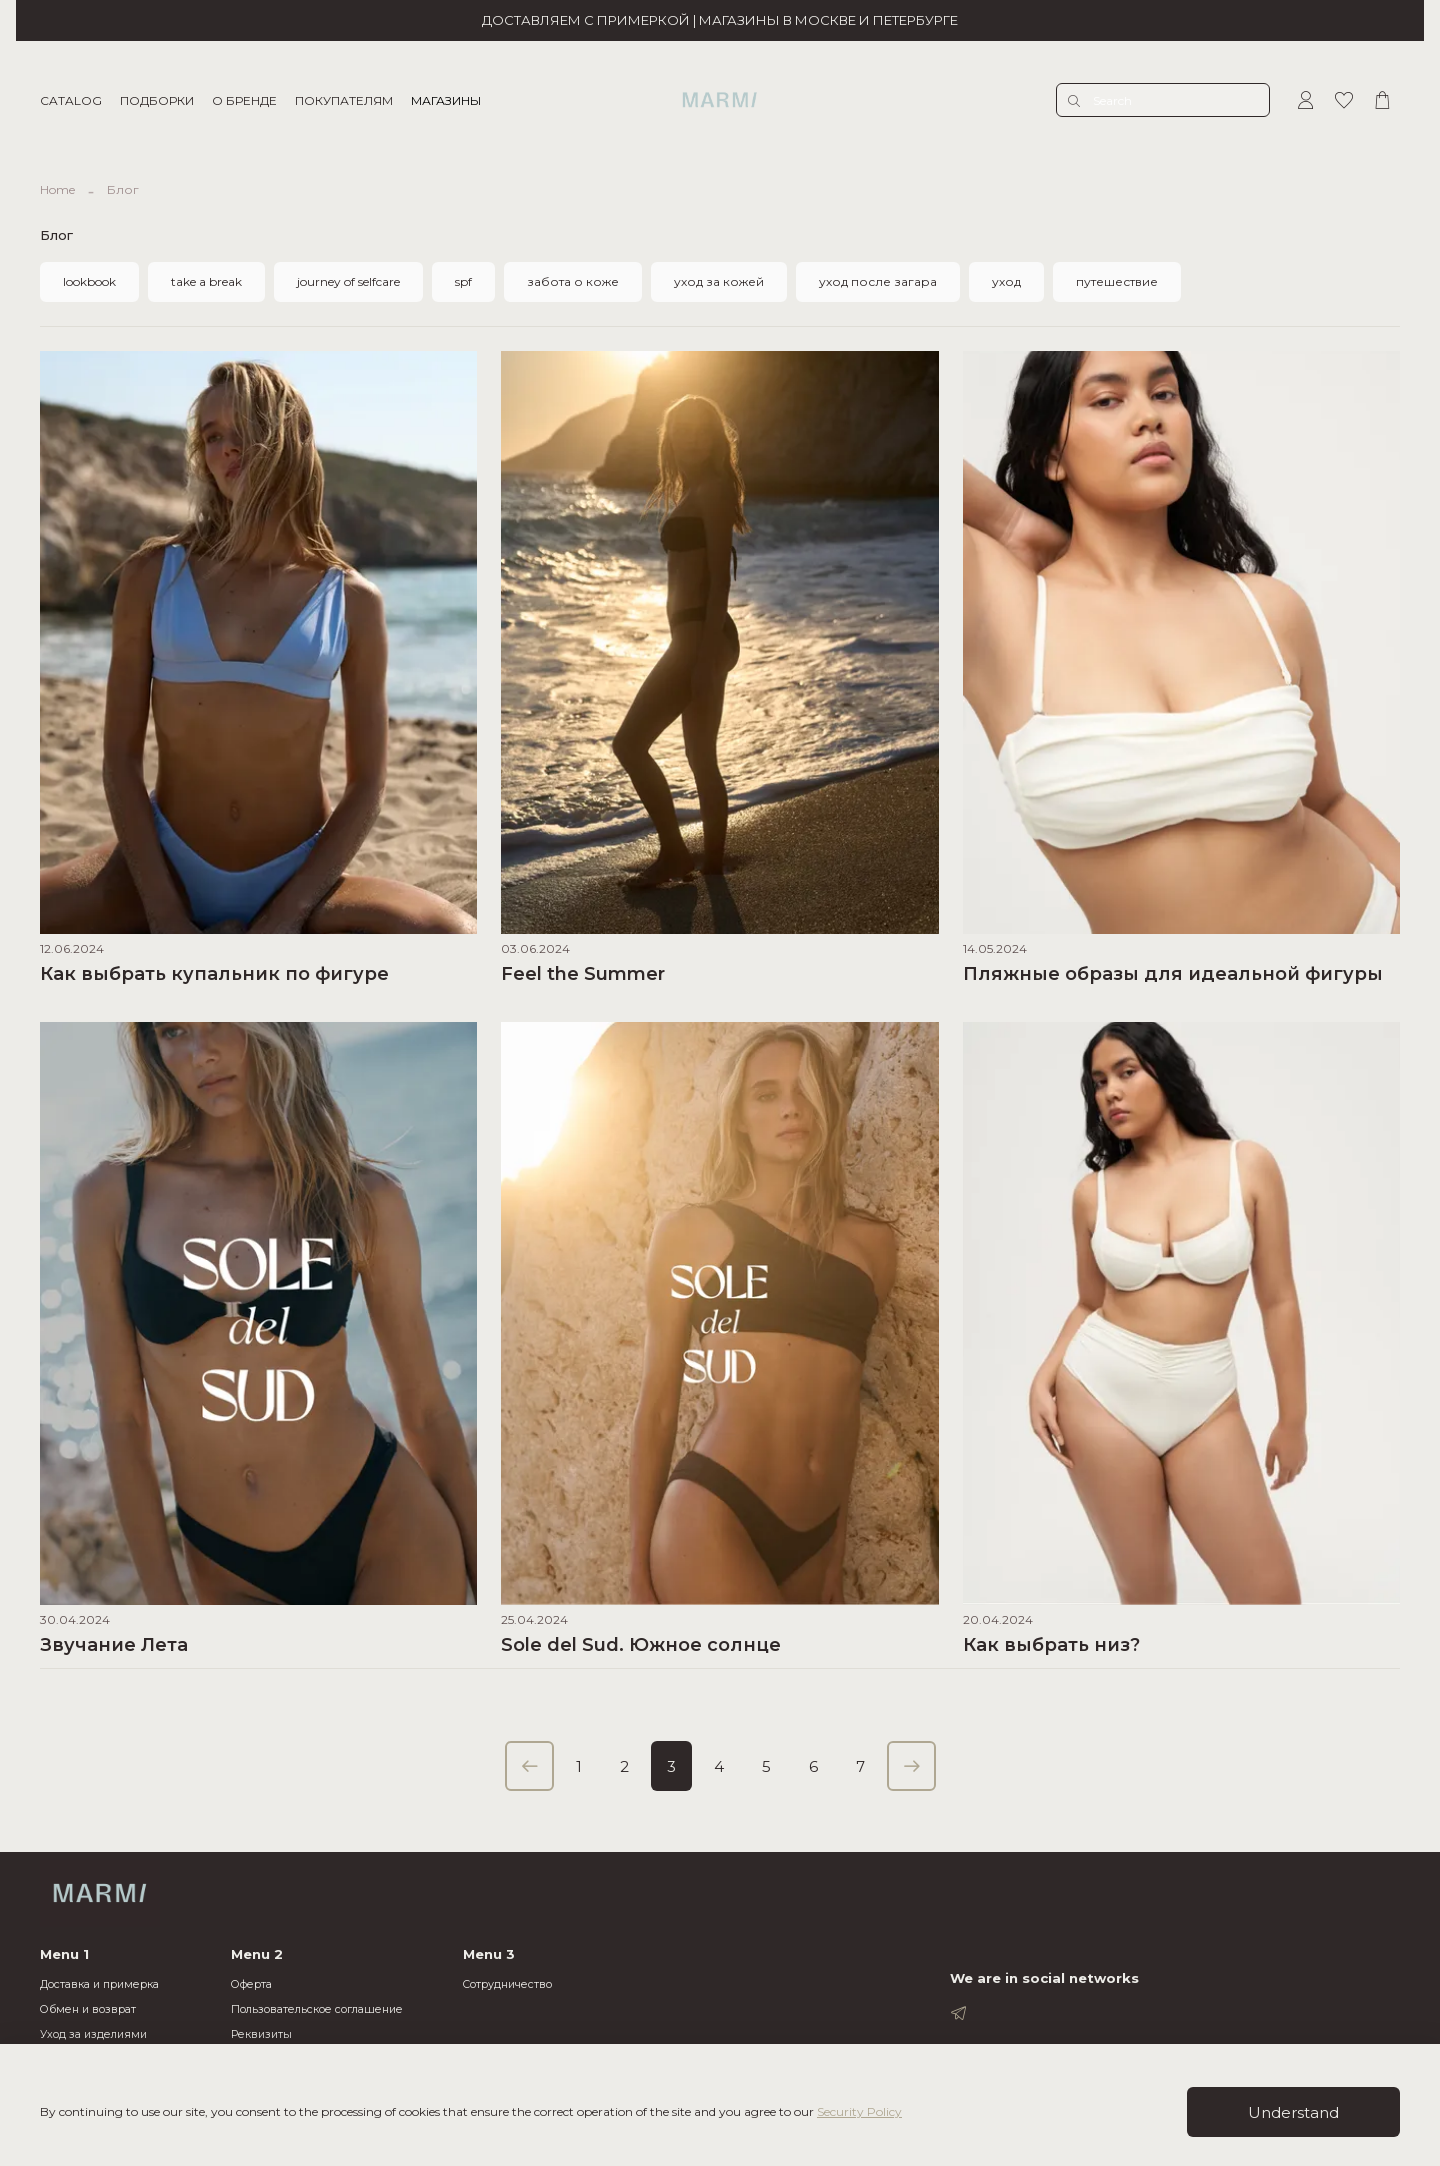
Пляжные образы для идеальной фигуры (1173, 974)
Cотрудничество (507, 1984)
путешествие (1117, 281)
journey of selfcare (348, 281)
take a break (206, 281)
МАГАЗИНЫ (446, 100)
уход (1006, 281)
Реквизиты (261, 2034)
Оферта (251, 1984)
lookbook (89, 281)
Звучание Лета (114, 1645)
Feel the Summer (583, 974)
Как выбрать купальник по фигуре (214, 974)
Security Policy (859, 2111)
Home (57, 189)
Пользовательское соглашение (317, 2009)
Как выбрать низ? (1051, 1645)
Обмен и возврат (88, 2009)
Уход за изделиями (93, 2034)
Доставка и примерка (99, 1984)
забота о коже (573, 281)
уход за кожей (719, 281)
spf (463, 281)
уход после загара (878, 281)
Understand (1293, 2112)
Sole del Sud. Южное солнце (641, 1645)
